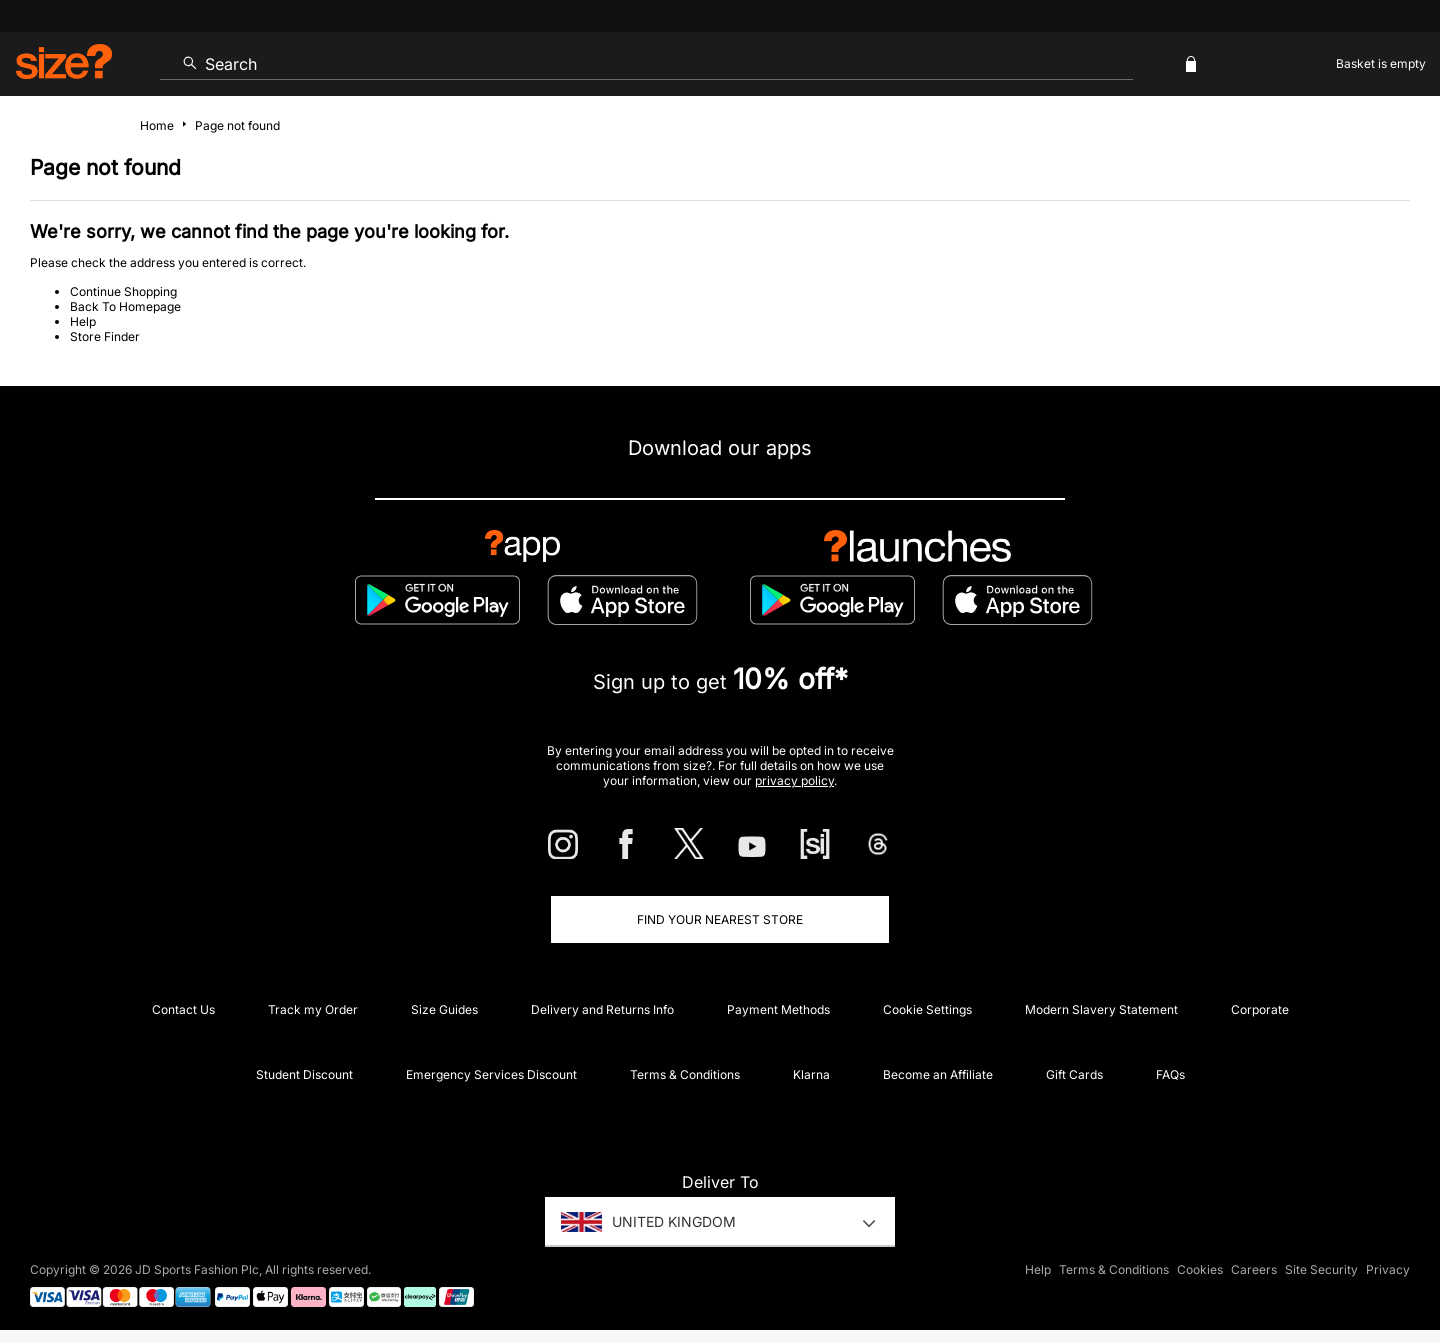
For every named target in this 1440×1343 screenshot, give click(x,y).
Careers (1254, 1269)
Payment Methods (778, 1009)
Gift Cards (1074, 1074)
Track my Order (313, 1009)
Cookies (1200, 1269)
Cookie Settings (927, 1009)
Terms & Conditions (685, 1074)
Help (83, 321)
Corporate (1260, 1009)
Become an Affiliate (938, 1074)
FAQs (1170, 1074)
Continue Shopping (123, 291)
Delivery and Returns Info (602, 1009)
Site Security (1321, 1269)
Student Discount (304, 1074)
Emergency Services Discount (491, 1074)
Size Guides (444, 1009)
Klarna (811, 1074)
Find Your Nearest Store (720, 919)
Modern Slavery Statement (1101, 1009)
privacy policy (794, 780)
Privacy (1388, 1269)
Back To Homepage (125, 306)
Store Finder (105, 336)
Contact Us (183, 1009)
